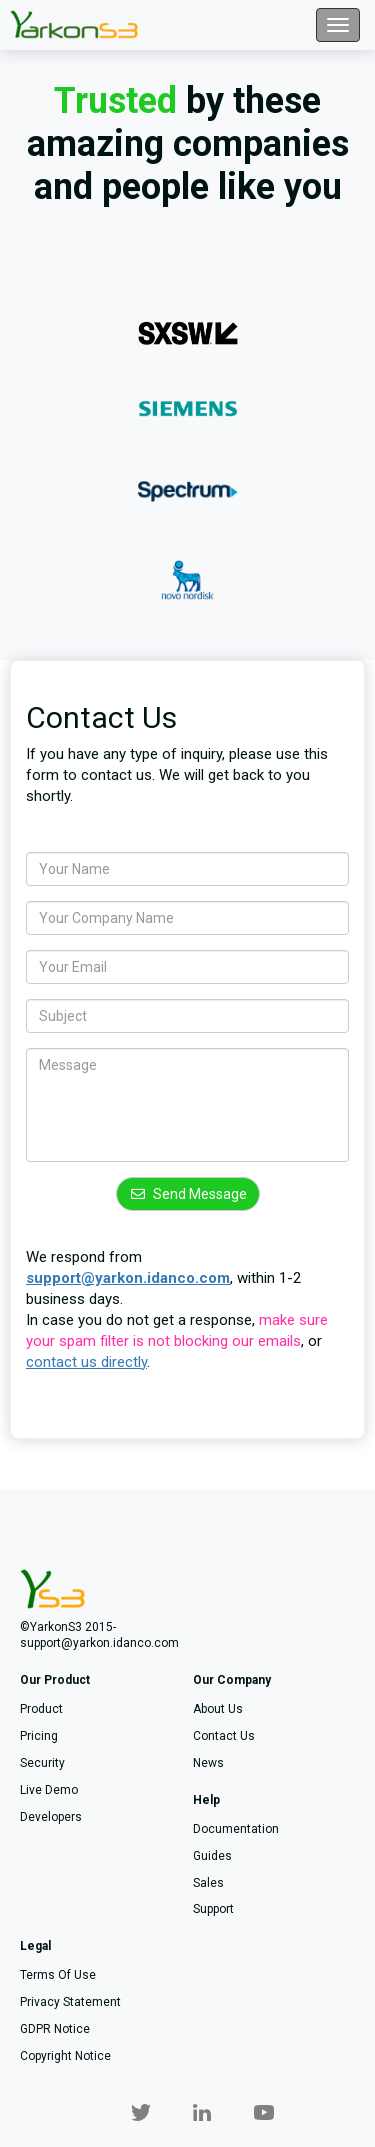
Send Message (188, 1194)
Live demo (49, 1790)
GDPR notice (55, 2029)
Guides (212, 1856)
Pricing (39, 1736)
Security (42, 1763)
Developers (51, 1817)
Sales (208, 1883)
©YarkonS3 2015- (68, 1627)
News (208, 1763)
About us (218, 1709)
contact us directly (86, 1362)
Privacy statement (70, 2002)
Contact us (224, 1736)
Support (213, 1909)
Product (41, 1709)
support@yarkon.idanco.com (128, 1278)
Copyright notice (65, 2056)
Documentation (236, 1829)
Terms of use (58, 1975)
